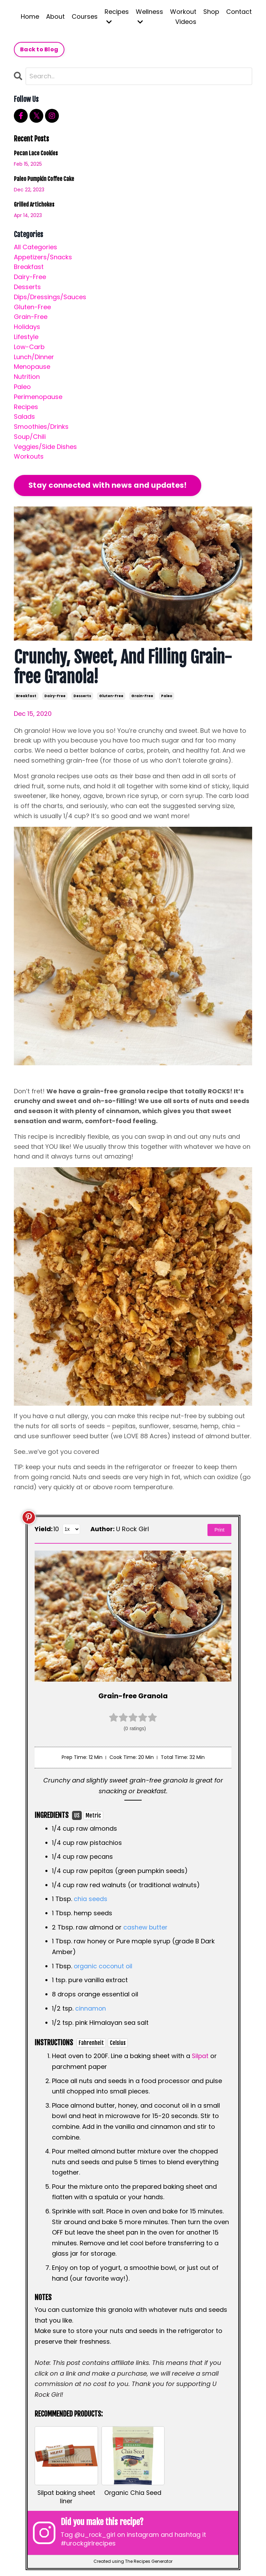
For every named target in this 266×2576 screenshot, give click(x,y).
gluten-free (111, 696)
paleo (166, 696)
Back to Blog (39, 49)
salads (24, 416)
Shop (211, 11)
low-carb (29, 346)
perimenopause (38, 396)
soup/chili (30, 436)
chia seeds (90, 1898)
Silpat (200, 2055)
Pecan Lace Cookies (36, 153)
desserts (82, 696)
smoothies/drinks (41, 426)
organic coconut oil (104, 1965)
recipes (26, 406)
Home (30, 16)
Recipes (117, 16)
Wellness (149, 16)
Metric (93, 1815)
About (55, 16)
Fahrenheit (91, 2042)
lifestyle (26, 336)
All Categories (35, 247)
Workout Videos (183, 16)
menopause (32, 366)
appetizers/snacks (43, 257)
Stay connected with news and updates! (107, 485)
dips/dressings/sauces (50, 297)
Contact (239, 11)
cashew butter (145, 1927)
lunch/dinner (34, 357)
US (77, 1815)
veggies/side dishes (45, 446)
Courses (85, 16)
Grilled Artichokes (34, 204)
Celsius (118, 2042)
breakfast (26, 696)
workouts (29, 456)
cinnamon (90, 2008)
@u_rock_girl (95, 2534)
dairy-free (54, 696)
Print (219, 1530)
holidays (27, 326)
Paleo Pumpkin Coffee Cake (44, 179)
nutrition (27, 376)
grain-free (142, 696)
